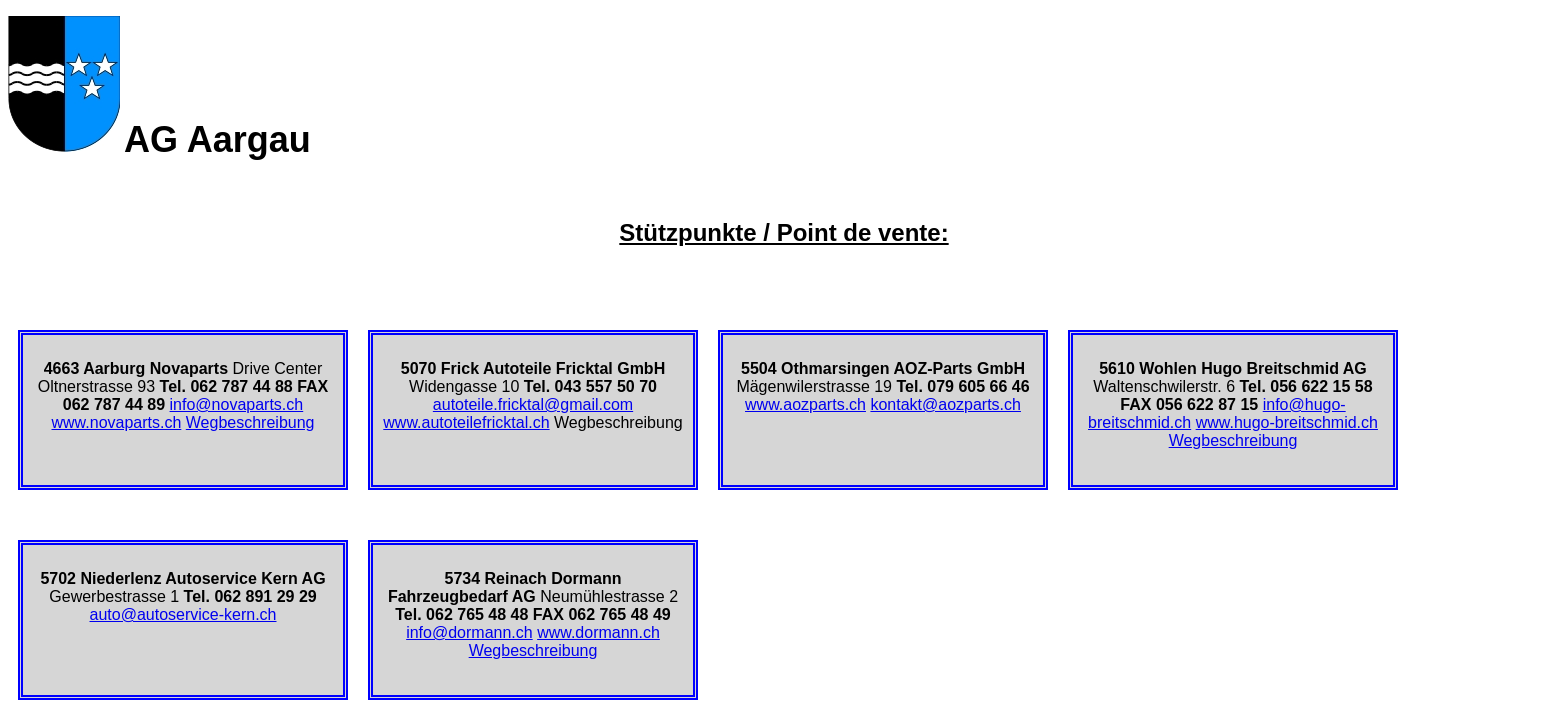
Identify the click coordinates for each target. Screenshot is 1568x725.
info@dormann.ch (469, 632)
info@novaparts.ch (237, 404)
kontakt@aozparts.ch (945, 404)
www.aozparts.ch (805, 404)
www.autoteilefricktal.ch (466, 422)
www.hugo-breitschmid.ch (1287, 422)
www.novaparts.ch (117, 422)
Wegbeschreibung (250, 422)
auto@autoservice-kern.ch (183, 614)
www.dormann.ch (598, 632)
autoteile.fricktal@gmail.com (533, 404)
